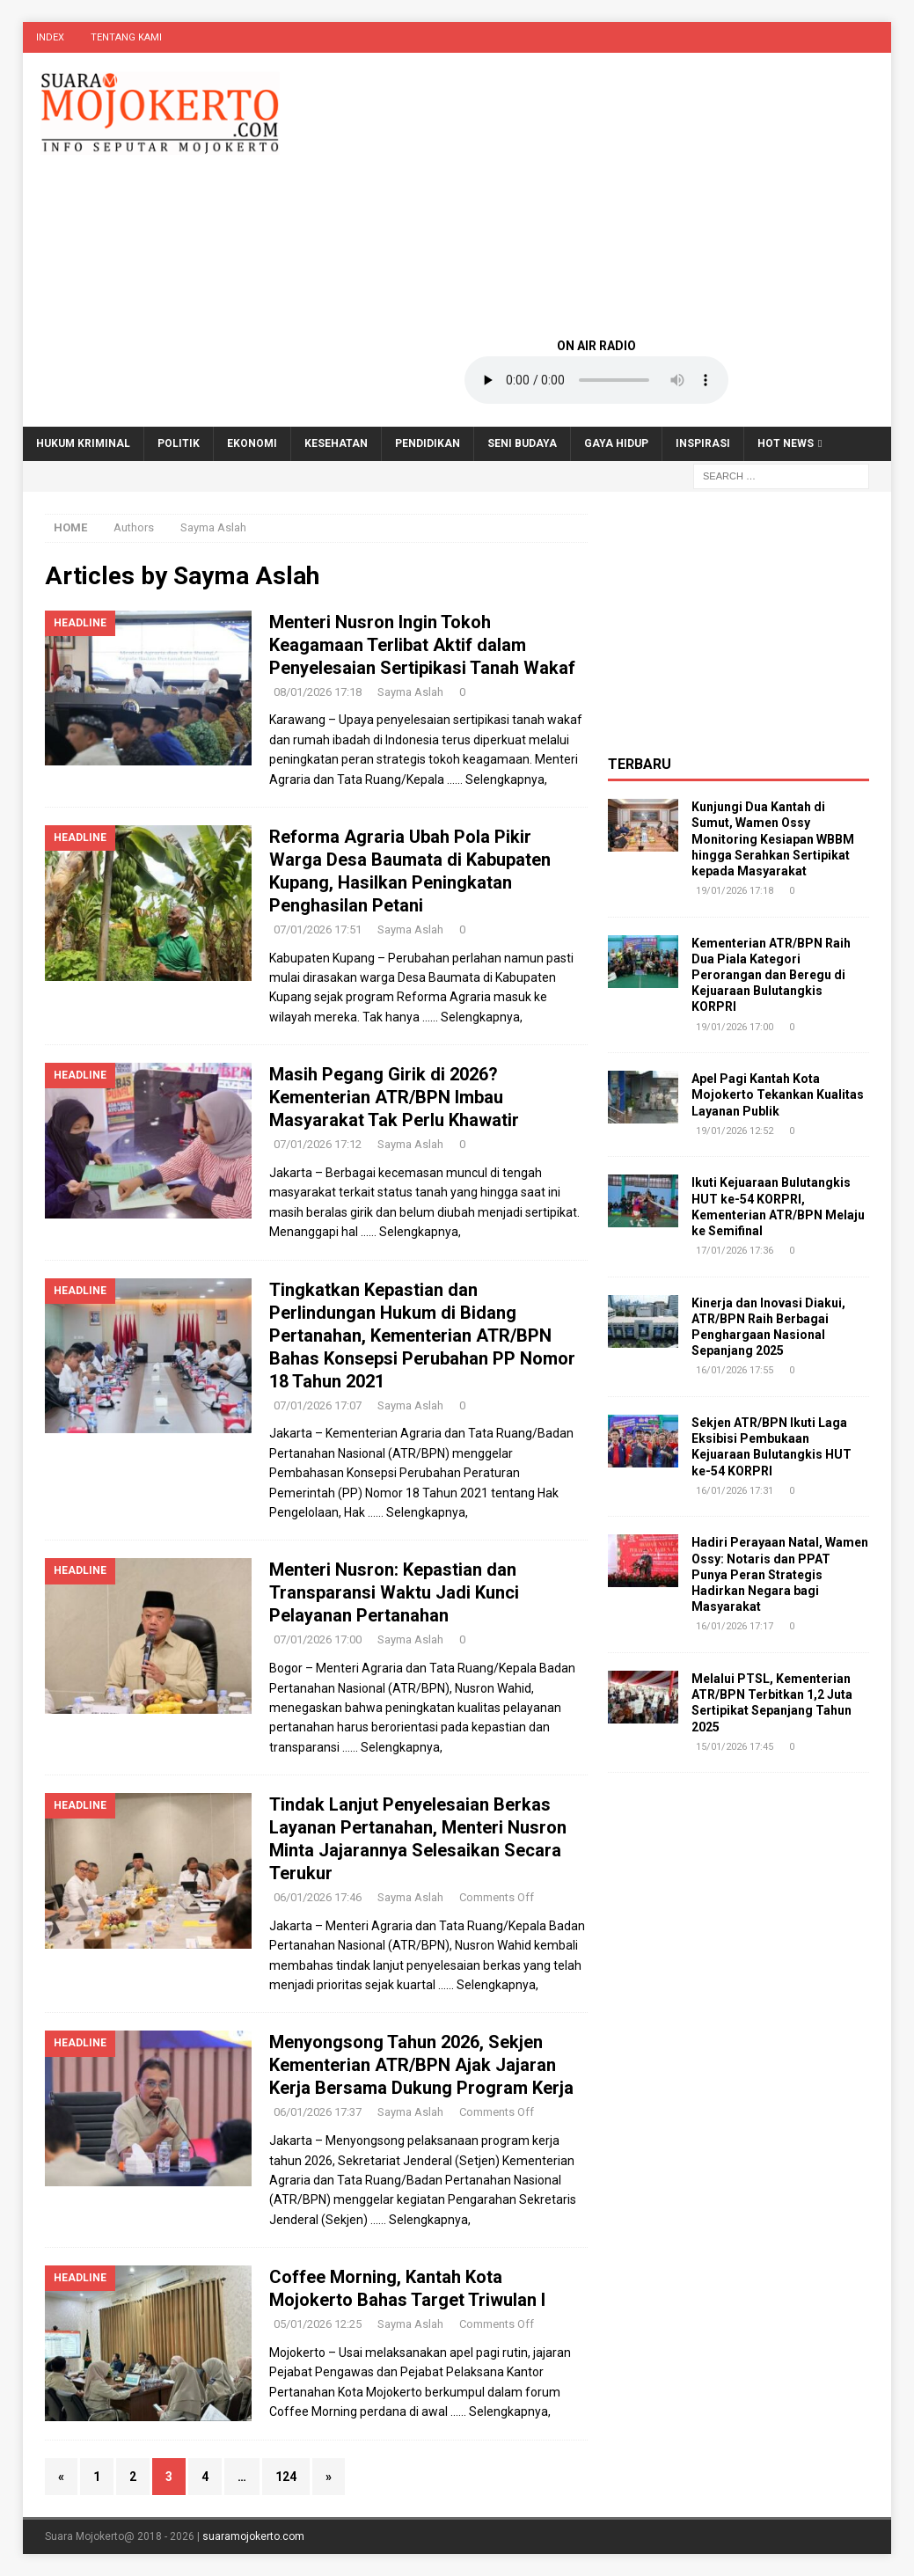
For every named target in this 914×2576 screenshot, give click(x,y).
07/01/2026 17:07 (318, 1405)
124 (285, 2477)
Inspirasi (703, 443)
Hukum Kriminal (83, 443)
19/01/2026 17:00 (734, 1027)
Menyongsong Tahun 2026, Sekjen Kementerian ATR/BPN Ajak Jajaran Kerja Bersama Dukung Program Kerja (421, 2064)
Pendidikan (427, 443)
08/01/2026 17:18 (318, 692)
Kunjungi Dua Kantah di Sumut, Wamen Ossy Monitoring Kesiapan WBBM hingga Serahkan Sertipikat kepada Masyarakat (772, 839)
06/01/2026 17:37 (318, 2112)
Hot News (785, 443)
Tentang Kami (126, 37)
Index (50, 37)
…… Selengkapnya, (497, 779)
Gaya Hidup (616, 443)
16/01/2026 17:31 (734, 1491)
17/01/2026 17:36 (734, 1250)
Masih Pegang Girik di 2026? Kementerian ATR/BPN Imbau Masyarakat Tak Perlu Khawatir (394, 1097)
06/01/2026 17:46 (318, 1897)
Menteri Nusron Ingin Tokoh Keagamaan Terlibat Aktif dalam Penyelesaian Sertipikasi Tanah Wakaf (422, 644)
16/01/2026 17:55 (734, 1370)
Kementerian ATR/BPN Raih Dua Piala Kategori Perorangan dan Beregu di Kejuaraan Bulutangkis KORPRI (771, 975)
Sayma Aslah (410, 692)
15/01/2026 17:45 (734, 1747)
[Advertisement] (596, 193)
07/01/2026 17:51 (318, 929)
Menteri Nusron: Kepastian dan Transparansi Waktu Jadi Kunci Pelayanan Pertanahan (394, 1592)
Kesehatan (336, 443)
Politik (178, 443)
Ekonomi (252, 443)
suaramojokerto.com (253, 2536)
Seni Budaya (522, 443)
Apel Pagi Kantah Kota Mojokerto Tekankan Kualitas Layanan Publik (777, 1094)
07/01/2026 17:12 (318, 1144)
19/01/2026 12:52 (734, 1131)
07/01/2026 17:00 (318, 1639)
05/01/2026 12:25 (318, 2324)
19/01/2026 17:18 (734, 890)
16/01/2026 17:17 (734, 1626)
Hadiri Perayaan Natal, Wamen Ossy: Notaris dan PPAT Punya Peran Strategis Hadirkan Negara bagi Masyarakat (779, 1574)
